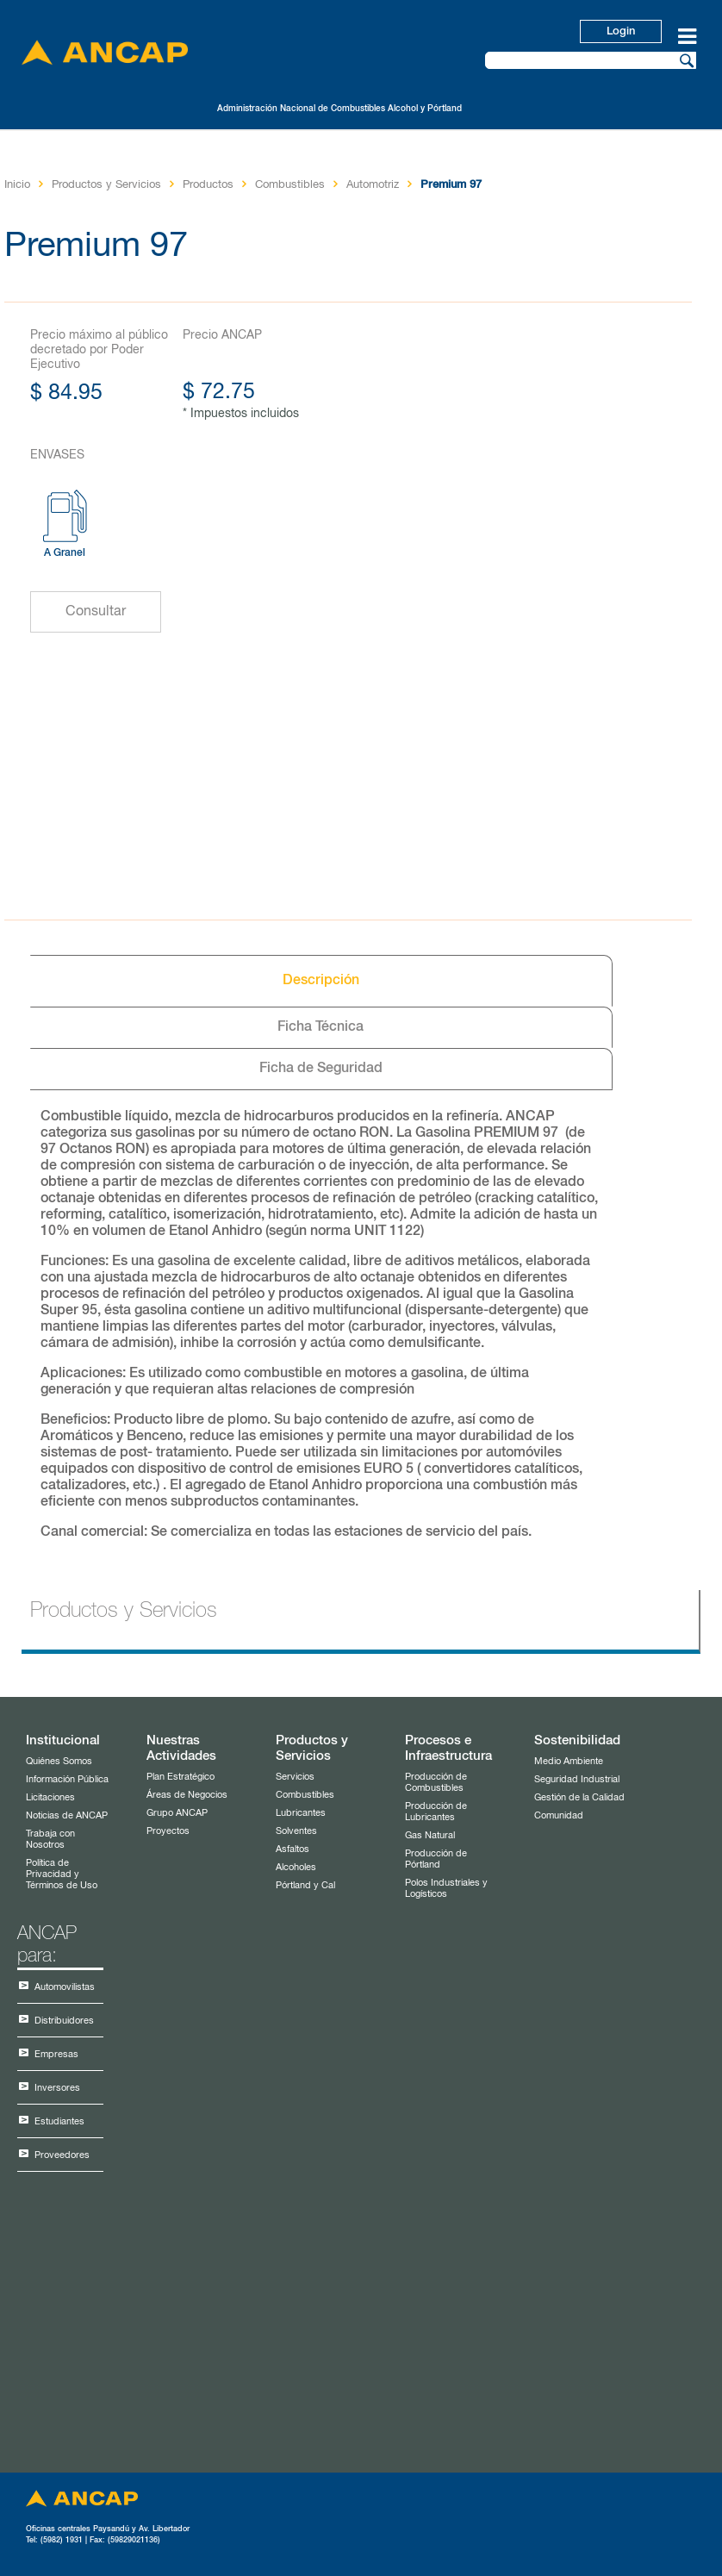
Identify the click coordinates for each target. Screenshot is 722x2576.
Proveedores (62, 2155)
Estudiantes (59, 2121)
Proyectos (168, 1831)
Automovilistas (64, 1987)
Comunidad (558, 1815)
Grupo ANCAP (177, 1813)
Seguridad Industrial (576, 1779)
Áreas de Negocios (186, 1794)
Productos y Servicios (106, 184)
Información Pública (67, 1779)
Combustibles (290, 184)
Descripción (321, 981)
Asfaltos (292, 1849)
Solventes (296, 1831)
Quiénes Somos (59, 1761)
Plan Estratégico (180, 1776)
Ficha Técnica (320, 1027)
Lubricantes (301, 1813)
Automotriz (372, 184)
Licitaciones (50, 1797)
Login (621, 31)
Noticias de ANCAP (67, 1815)
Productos (208, 184)
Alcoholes (296, 1867)
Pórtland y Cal (305, 1885)
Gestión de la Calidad (579, 1797)
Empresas (56, 2054)
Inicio (17, 184)
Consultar (95, 612)
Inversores (57, 2088)
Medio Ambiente (568, 1761)
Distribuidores (64, 2020)
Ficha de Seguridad (321, 1069)
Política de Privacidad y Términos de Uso (61, 1874)
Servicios (295, 1776)
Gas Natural (430, 1835)
